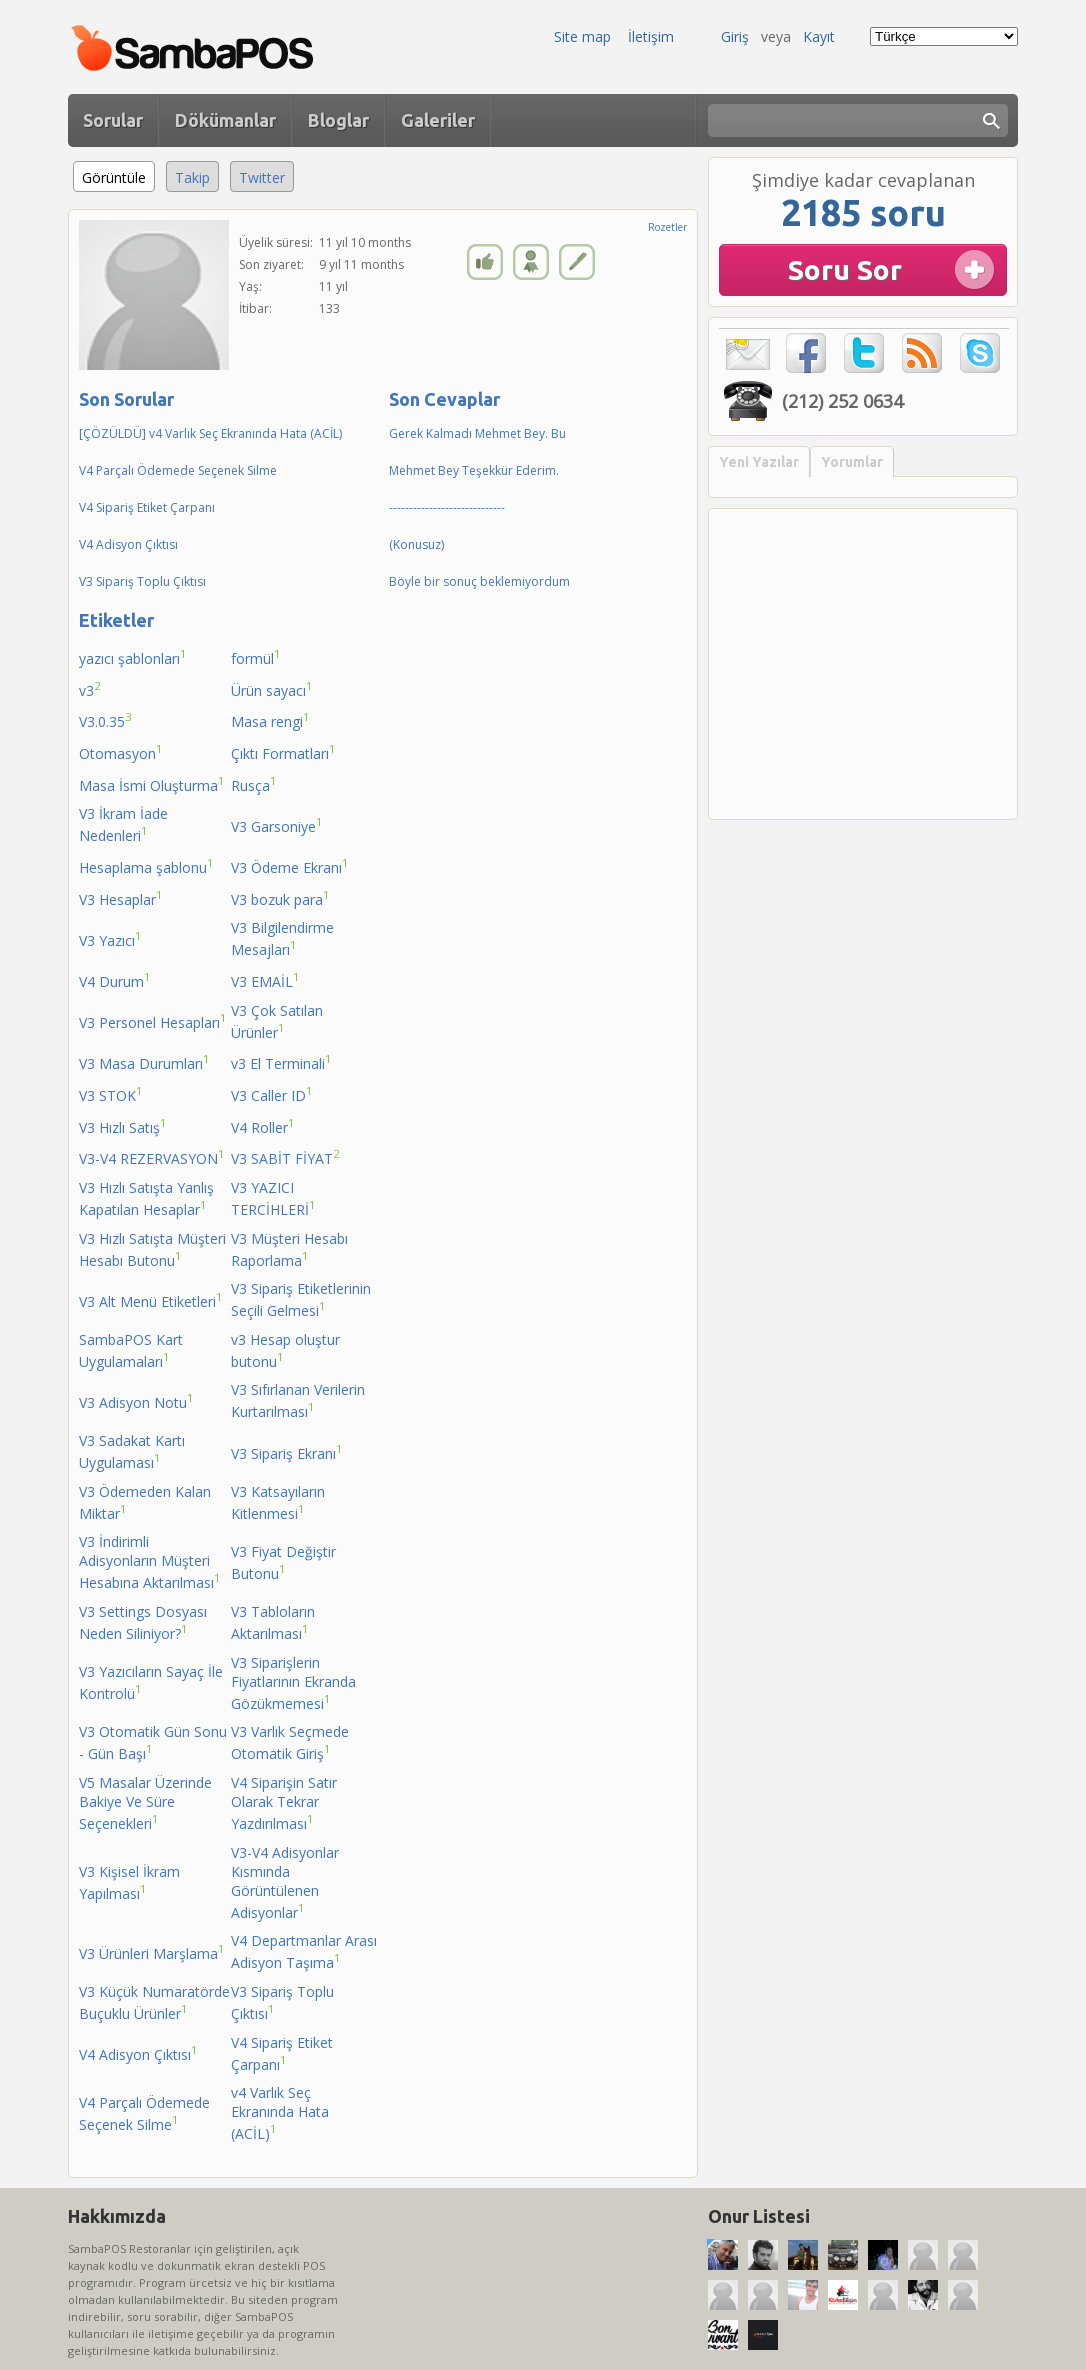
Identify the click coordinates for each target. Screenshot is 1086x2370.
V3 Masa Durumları (144, 1062)
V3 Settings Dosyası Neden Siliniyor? (143, 1622)
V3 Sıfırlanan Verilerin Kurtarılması (298, 1400)
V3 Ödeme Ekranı (290, 866)
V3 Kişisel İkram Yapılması (129, 1882)
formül (256, 657)
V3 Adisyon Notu (136, 1401)
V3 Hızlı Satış (123, 1126)
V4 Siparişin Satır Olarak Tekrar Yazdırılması (284, 1803)
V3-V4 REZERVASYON (152, 1157)
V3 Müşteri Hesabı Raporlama (289, 1249)
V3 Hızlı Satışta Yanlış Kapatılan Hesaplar (146, 1198)
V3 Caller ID (272, 1094)
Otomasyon (121, 752)
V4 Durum (115, 980)
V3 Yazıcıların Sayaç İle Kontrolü (151, 1682)
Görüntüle (118, 174)
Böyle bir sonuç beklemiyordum (479, 581)
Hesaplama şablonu (146, 866)
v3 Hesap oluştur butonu (285, 1350)
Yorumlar (852, 462)
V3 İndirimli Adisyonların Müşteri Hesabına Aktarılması (150, 1562)
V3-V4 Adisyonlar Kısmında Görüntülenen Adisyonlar (285, 1882)
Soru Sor (845, 269)
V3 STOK (111, 1094)
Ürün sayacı (272, 689)
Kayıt (819, 36)
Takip (192, 177)
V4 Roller (263, 1126)
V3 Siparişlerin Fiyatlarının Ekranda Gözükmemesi (293, 1683)
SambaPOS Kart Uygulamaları (131, 1350)
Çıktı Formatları (283, 752)
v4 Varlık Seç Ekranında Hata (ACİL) (280, 2113)
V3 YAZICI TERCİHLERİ (273, 1198)
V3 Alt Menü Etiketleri (151, 1300)
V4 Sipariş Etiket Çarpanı (147, 507)
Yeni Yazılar (759, 462)
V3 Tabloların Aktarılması (273, 1622)
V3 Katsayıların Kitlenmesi (278, 1502)
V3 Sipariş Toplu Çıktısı (142, 581)
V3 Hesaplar (121, 898)
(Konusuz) (416, 544)
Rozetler (667, 227)
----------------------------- (447, 507)
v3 (90, 689)
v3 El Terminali (281, 1062)
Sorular (113, 120)
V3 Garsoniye (277, 825)
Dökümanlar (225, 120)
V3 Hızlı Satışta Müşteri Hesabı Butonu (152, 1249)
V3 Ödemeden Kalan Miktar (145, 1502)
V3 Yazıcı (110, 939)
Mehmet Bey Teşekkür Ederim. (474, 470)
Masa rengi (270, 720)
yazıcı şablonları (133, 657)
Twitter (262, 177)
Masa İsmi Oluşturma (152, 784)
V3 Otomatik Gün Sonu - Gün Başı (153, 1742)
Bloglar (338, 120)
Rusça (254, 784)
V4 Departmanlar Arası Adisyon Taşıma (304, 1951)
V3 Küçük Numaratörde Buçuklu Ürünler (154, 2002)
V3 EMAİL (265, 980)
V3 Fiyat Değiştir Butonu (283, 1562)
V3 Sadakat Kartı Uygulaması (132, 1451)
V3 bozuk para (280, 898)
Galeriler (438, 120)
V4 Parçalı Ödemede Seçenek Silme (178, 470)
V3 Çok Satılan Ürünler (277, 1021)
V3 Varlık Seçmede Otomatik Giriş (290, 1742)
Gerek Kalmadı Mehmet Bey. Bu (477, 433)
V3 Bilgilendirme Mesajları (282, 938)
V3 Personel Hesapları (153, 1021)
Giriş (735, 36)
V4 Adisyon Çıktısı (128, 544)
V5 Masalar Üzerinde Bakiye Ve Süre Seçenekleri (145, 1803)
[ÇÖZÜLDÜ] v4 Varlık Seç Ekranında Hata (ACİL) (210, 433)
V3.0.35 (105, 720)
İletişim (651, 36)
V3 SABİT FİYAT (285, 1157)
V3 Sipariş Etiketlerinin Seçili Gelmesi (301, 1299)
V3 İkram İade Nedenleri (123, 824)
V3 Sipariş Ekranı (287, 1452)
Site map (582, 36)
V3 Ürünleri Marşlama (152, 1952)
